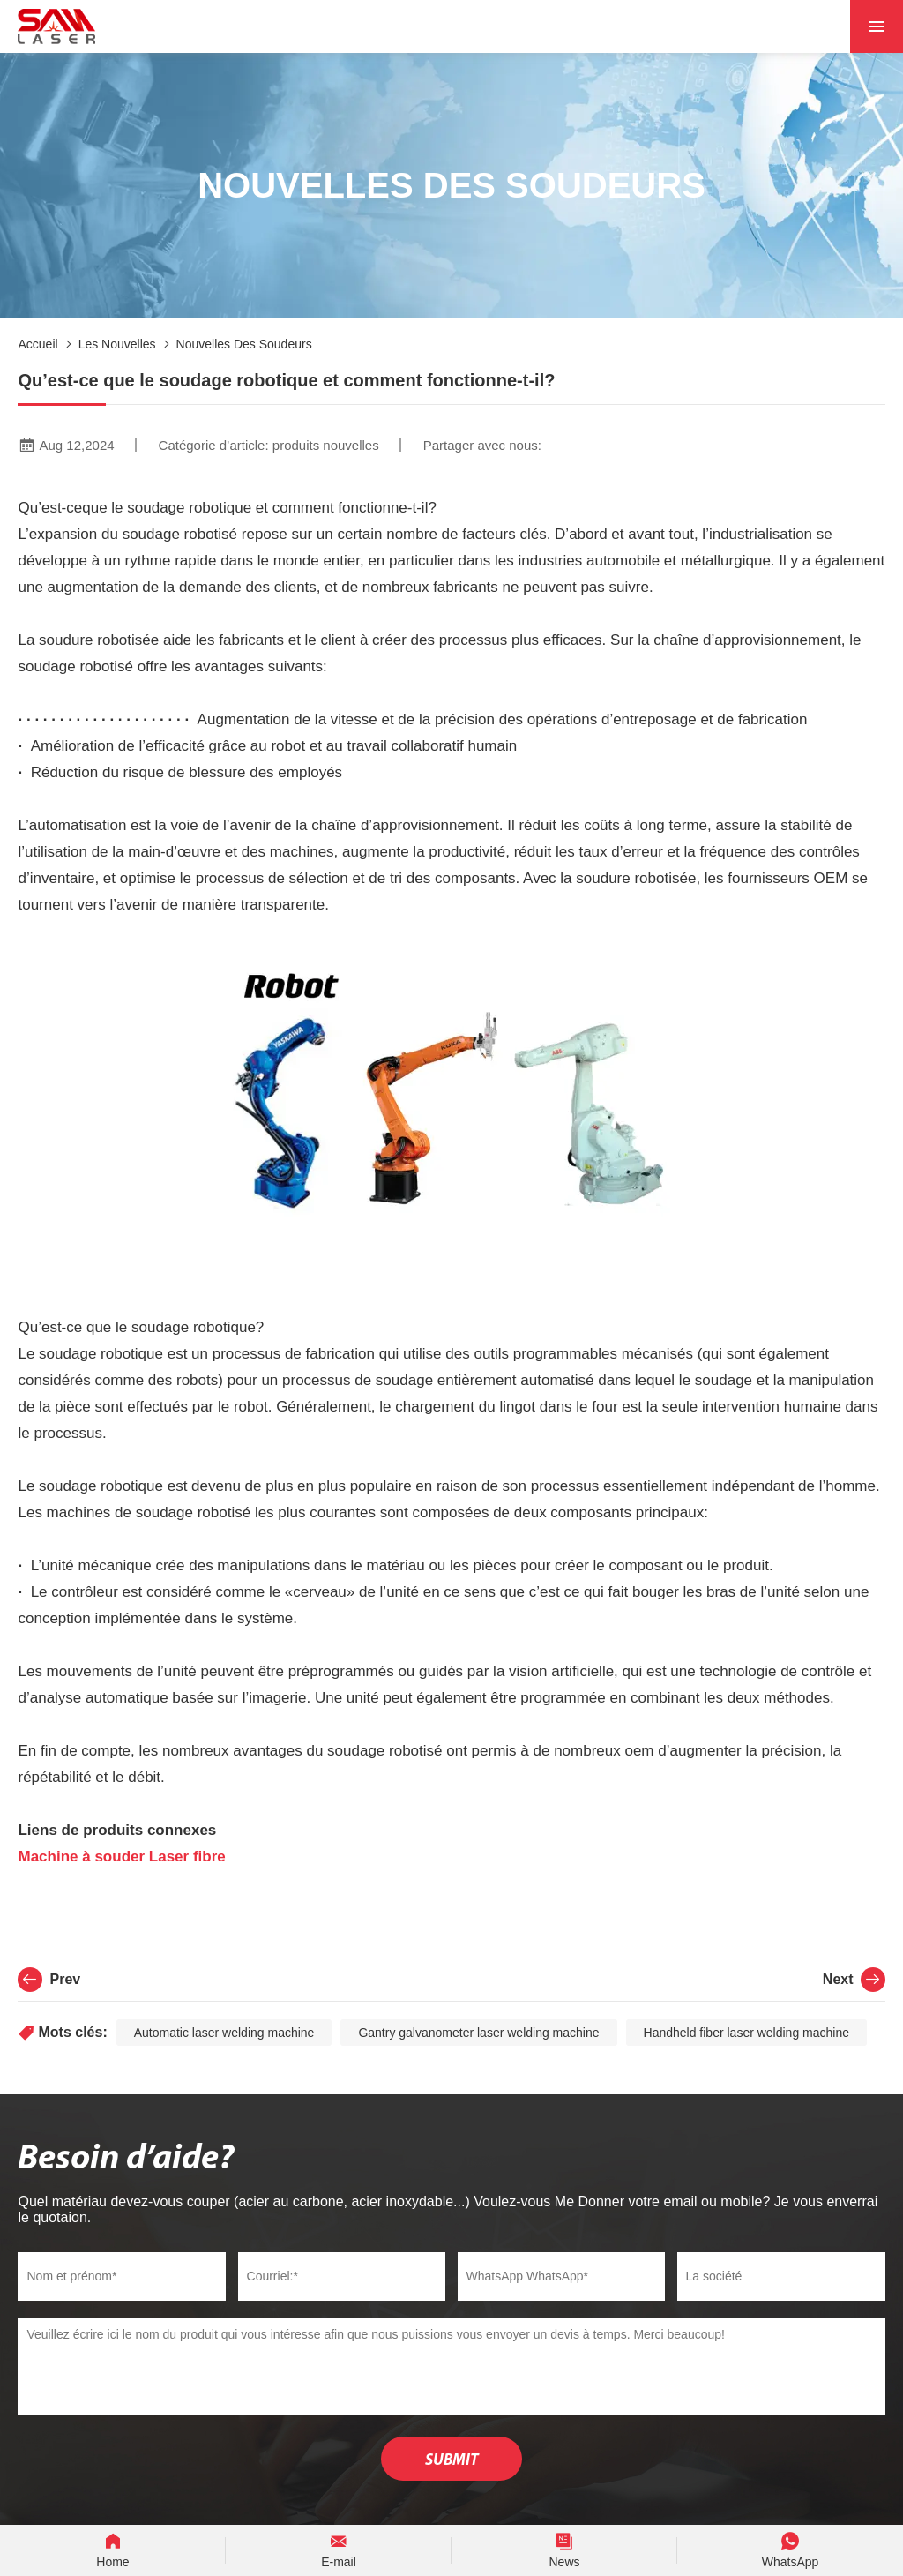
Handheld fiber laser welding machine (746, 2033)
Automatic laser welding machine (224, 2033)
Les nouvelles (117, 344)
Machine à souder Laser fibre (123, 1856)
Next (854, 1979)
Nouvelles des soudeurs (244, 344)
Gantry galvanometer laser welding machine (478, 2033)
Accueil (37, 344)
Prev (49, 1979)
